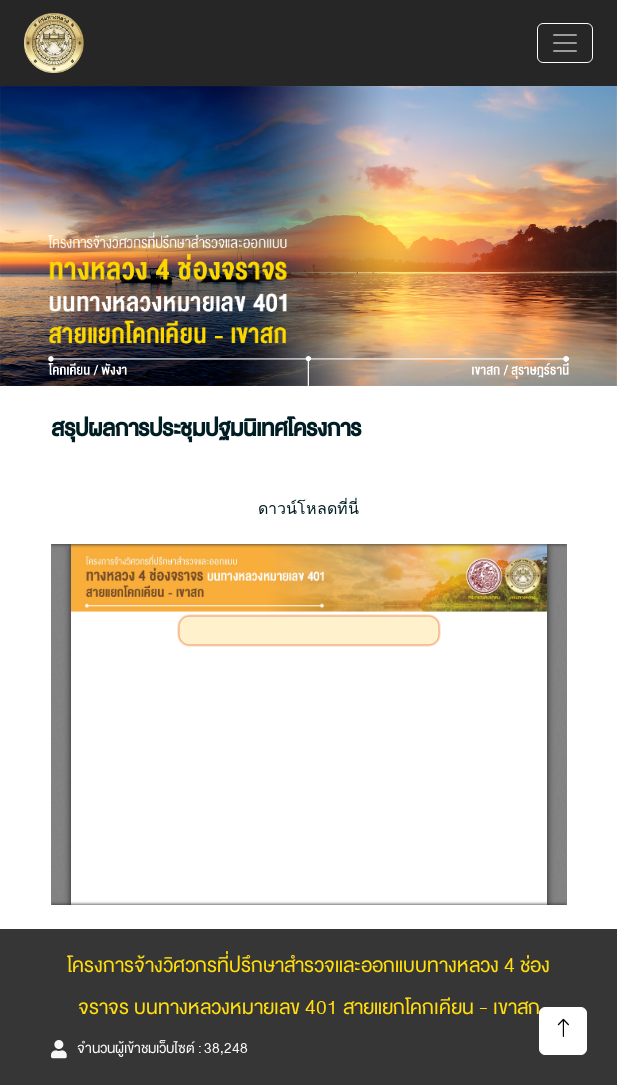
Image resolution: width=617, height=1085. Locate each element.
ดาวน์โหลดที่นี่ (308, 508)
